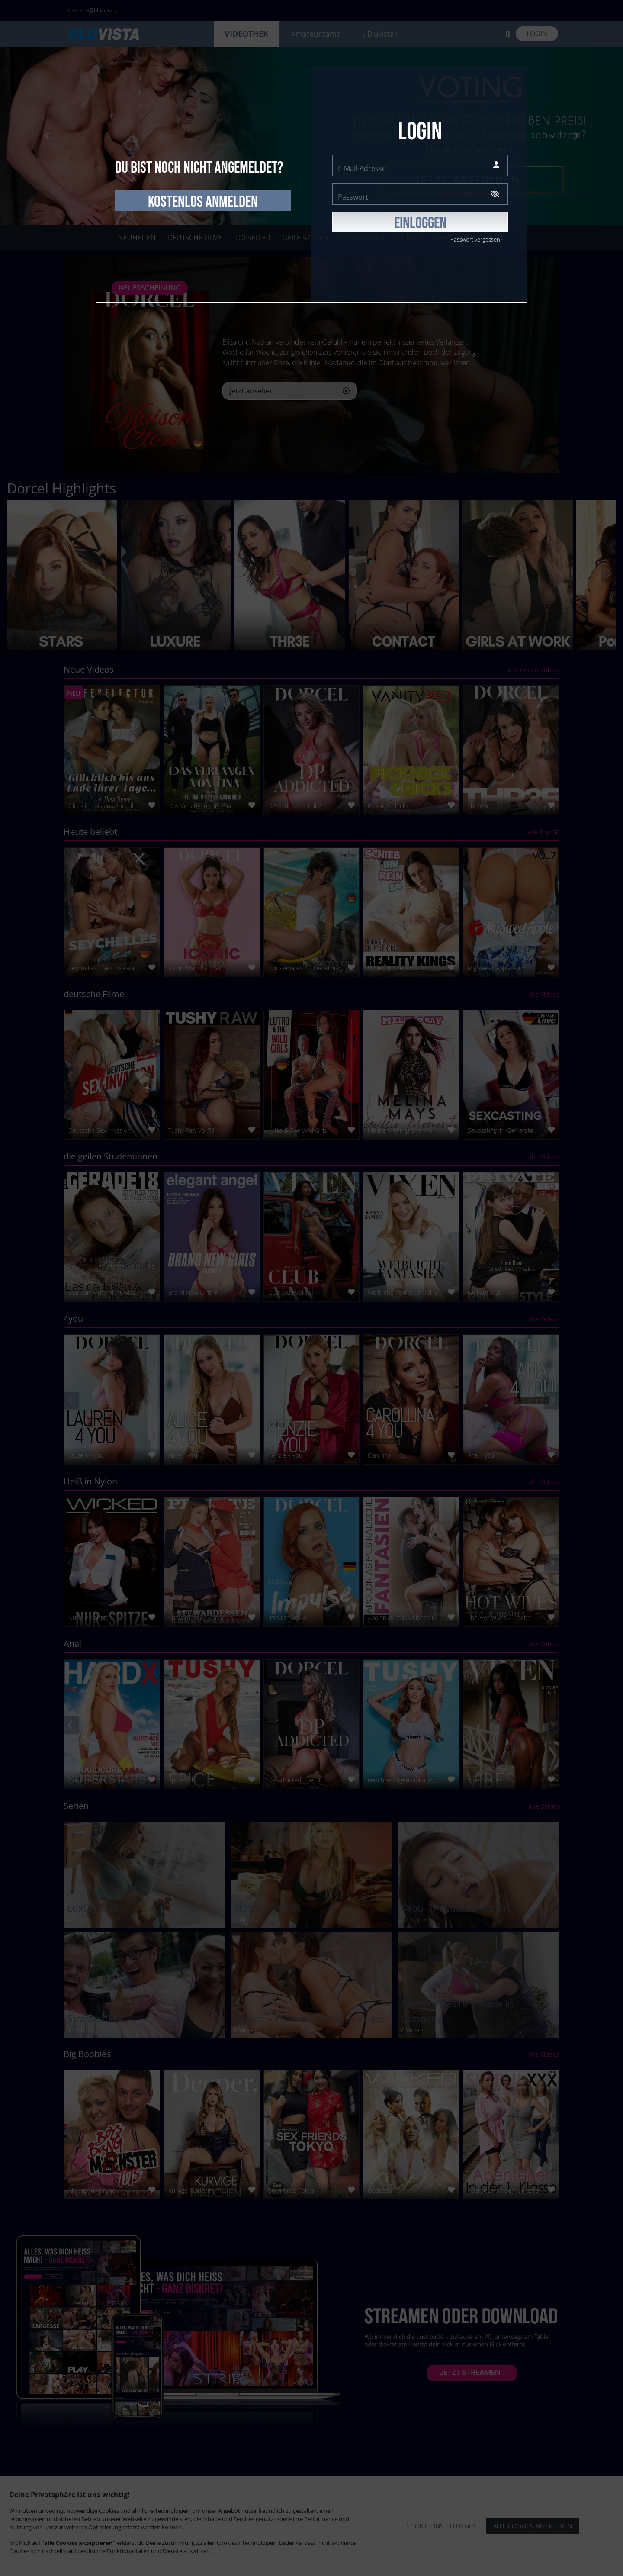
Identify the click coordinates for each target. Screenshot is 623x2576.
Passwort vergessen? (476, 239)
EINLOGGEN (420, 223)
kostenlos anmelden (203, 202)
